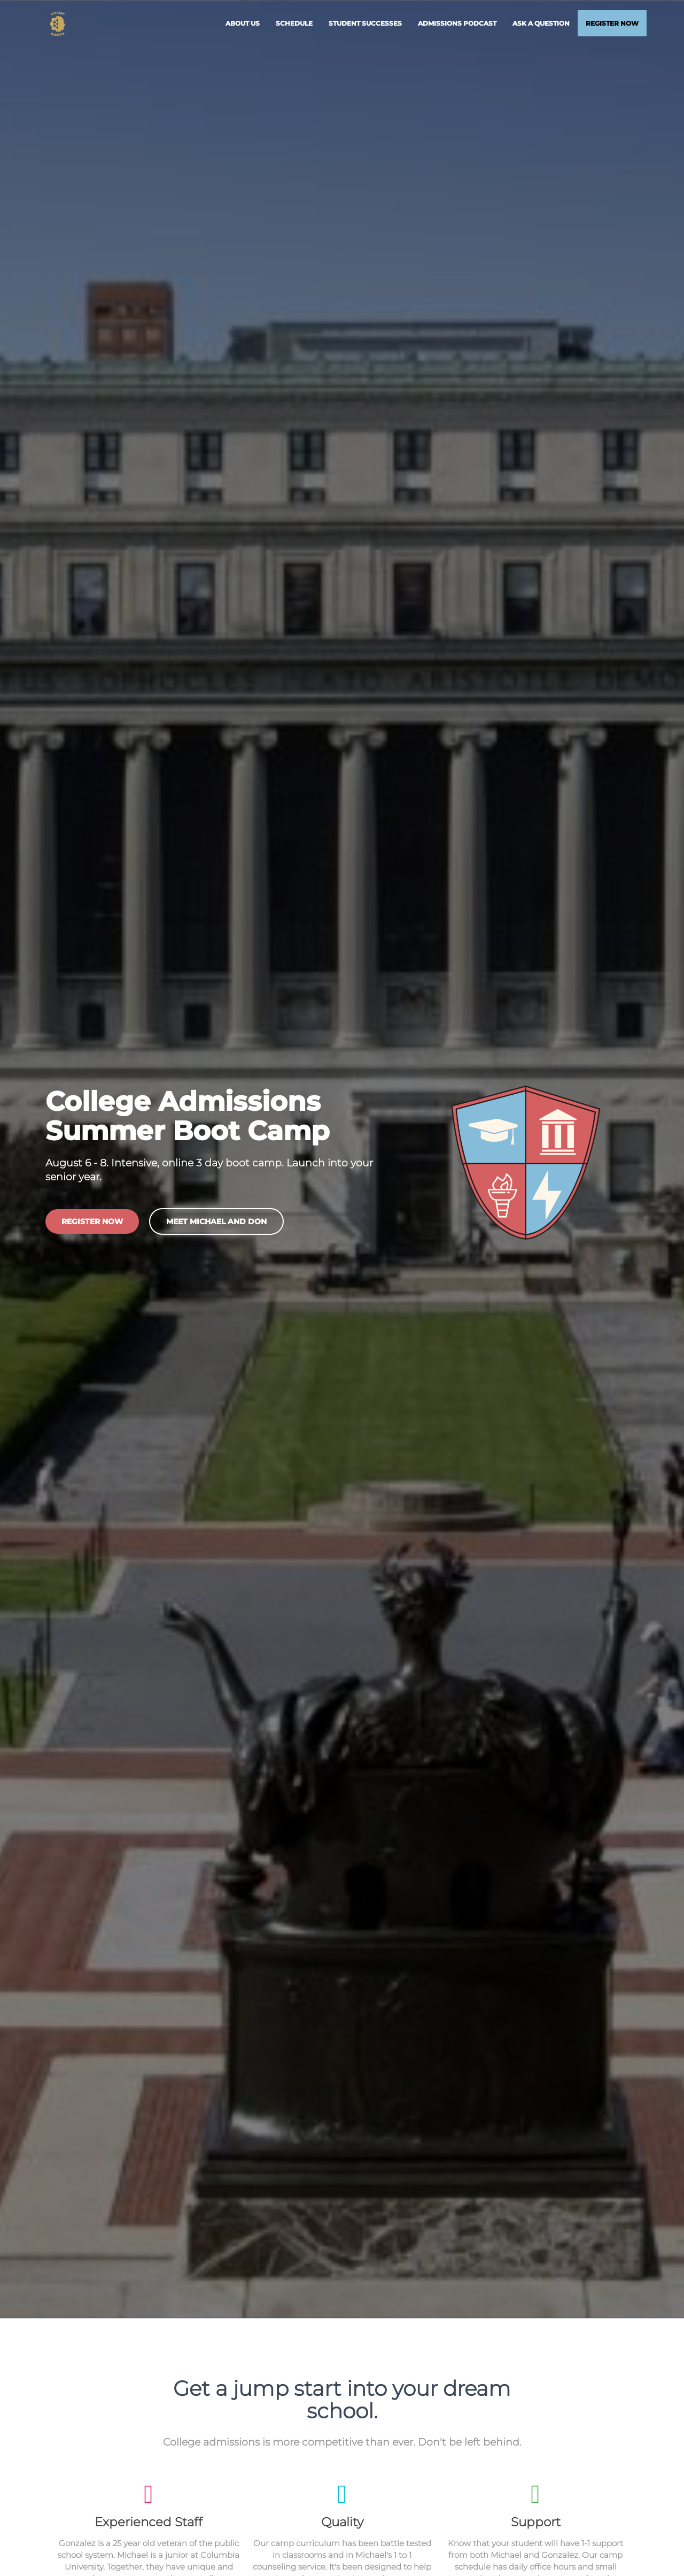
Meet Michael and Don (216, 1225)
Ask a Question (541, 26)
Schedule (294, 26)
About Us (243, 26)
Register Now (612, 26)
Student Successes (365, 26)
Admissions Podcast (457, 26)
